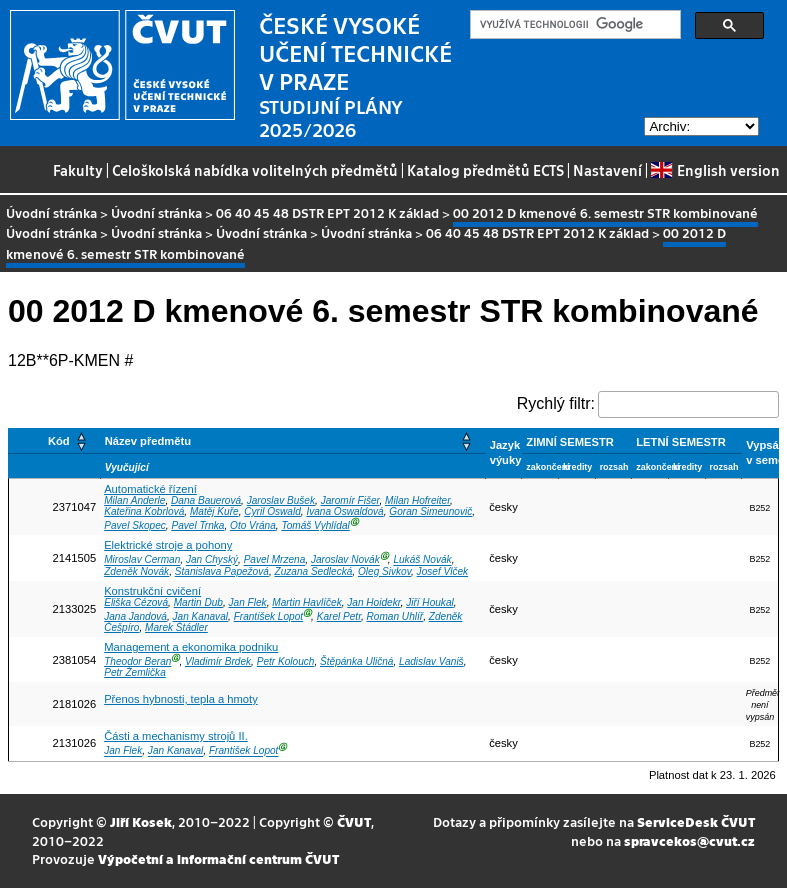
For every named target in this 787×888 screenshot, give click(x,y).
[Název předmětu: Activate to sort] (292, 440)
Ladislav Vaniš (431, 661)
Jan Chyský (212, 560)
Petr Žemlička (135, 672)
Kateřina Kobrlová (144, 511)
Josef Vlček (443, 571)
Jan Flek (248, 602)
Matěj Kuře (214, 511)
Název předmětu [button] (148, 441)
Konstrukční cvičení (152, 591)
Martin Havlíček (306, 602)
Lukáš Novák (422, 560)
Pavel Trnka (197, 525)
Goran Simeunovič (430, 511)
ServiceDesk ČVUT (696, 821)
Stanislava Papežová (222, 571)
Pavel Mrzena (275, 560)
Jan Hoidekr (373, 602)
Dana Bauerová (206, 500)
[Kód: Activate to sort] (55, 440)
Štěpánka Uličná (356, 661)
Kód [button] (59, 441)
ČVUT (354, 821)
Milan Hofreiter (417, 500)
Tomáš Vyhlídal (315, 525)
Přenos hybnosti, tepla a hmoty (181, 699)
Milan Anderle (134, 500)
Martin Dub (198, 602)
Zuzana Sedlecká (313, 571)
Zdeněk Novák (136, 571)
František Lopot (268, 616)
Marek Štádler (176, 627)
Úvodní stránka (51, 212)
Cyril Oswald (272, 511)
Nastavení (607, 170)
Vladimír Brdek (218, 661)
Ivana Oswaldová (344, 511)
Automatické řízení (150, 489)
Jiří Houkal (430, 602)
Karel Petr (339, 616)
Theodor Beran (137, 661)
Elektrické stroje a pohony (168, 545)
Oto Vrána (253, 525)
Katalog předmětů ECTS (485, 170)
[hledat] (573, 25)
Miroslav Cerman (142, 560)
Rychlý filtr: (556, 403)
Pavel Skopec (135, 525)
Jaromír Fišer (350, 500)
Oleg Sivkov (384, 571)
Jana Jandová (135, 616)
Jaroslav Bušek (281, 500)
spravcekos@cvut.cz (689, 840)
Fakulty (78, 170)
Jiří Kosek (141, 821)
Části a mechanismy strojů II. (176, 736)
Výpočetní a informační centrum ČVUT (218, 858)
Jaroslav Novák (345, 560)
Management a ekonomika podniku (191, 647)
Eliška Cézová (136, 602)
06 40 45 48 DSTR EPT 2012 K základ (327, 212)
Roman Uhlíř (395, 616)
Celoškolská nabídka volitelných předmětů (255, 170)
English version (715, 170)
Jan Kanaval (200, 616)
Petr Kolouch (286, 661)
